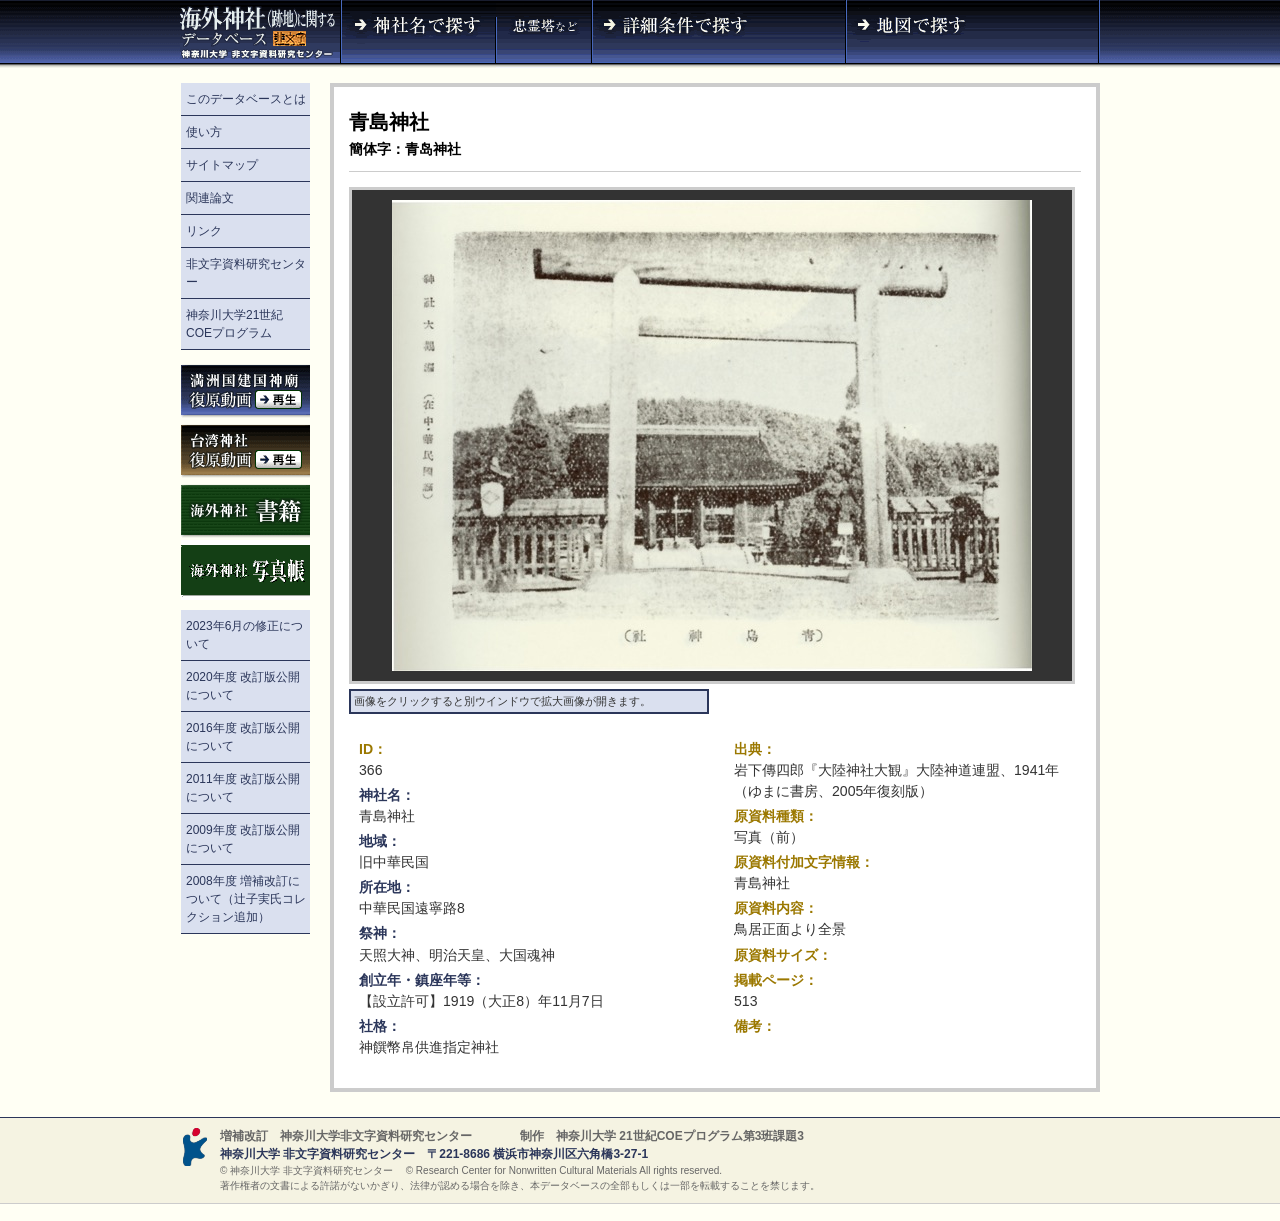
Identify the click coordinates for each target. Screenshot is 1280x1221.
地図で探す (973, 34)
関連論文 (210, 198)
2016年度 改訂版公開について (243, 737)
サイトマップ (222, 165)
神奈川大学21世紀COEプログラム (234, 324)
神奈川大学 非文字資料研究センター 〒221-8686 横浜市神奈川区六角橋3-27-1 (434, 1154)
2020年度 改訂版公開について (243, 686)
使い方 (204, 132)
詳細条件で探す (719, 34)
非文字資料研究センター (246, 273)
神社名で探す (418, 34)
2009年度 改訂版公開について (243, 839)
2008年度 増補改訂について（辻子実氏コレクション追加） (246, 899)
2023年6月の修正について (244, 635)
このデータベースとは (246, 99)
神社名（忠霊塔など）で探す (544, 34)
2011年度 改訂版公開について (243, 788)
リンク (204, 231)
